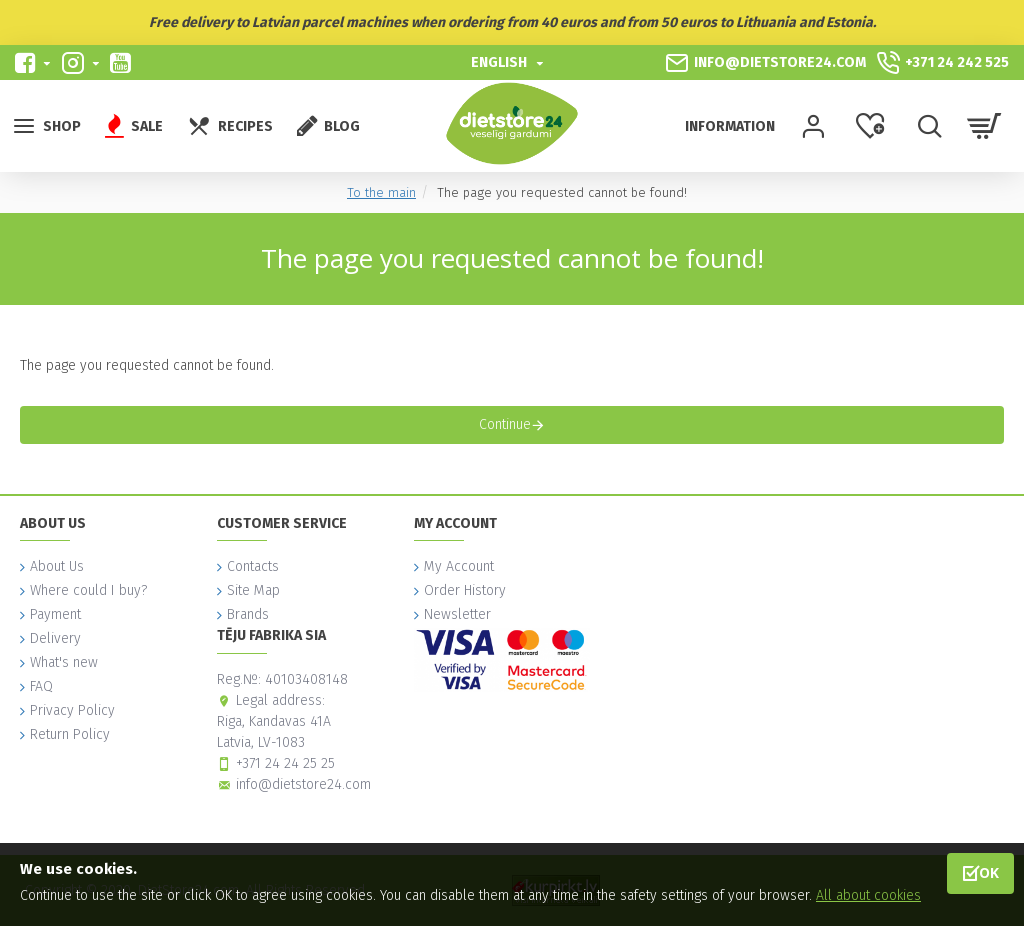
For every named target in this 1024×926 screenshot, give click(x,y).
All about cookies (868, 895)
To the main (381, 192)
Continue (505, 424)
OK (989, 872)
